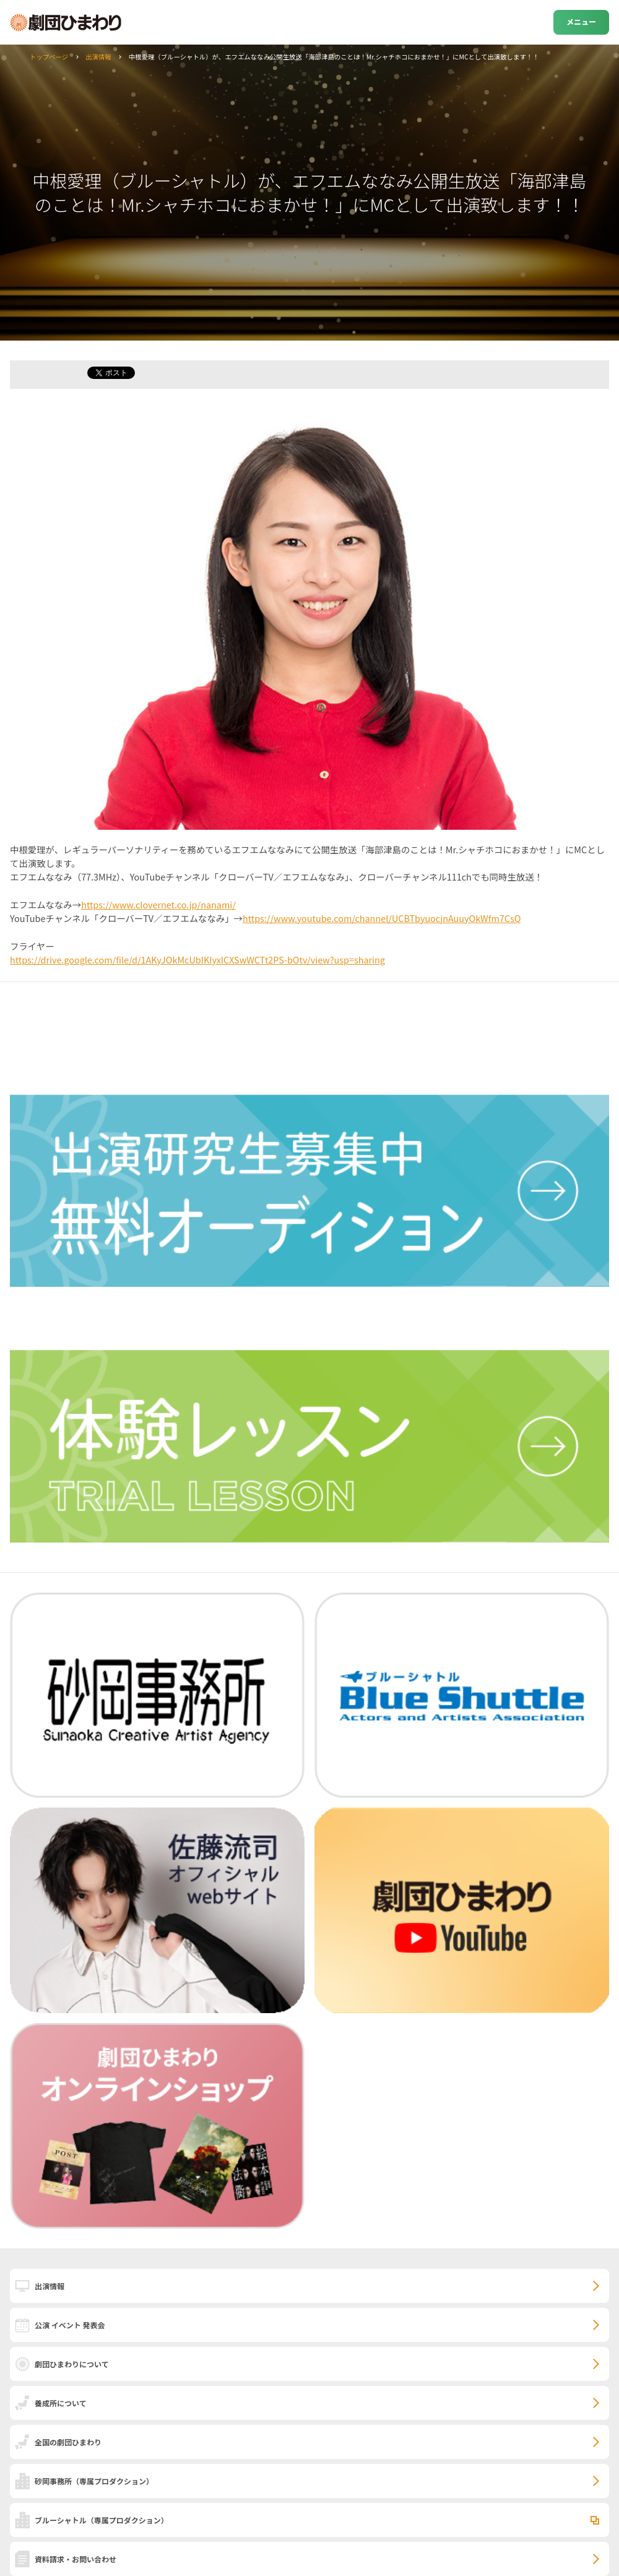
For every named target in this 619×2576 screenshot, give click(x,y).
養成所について (61, 2403)
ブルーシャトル (101, 2520)
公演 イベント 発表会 (70, 2325)
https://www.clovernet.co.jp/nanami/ (158, 904)
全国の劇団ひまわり (68, 2442)
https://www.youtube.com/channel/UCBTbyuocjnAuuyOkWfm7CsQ (382, 918)
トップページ (49, 56)
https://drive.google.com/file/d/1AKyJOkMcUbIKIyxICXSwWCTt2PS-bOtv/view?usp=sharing (197, 959)
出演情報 (98, 56)
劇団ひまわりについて (72, 2364)
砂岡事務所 (94, 2481)
